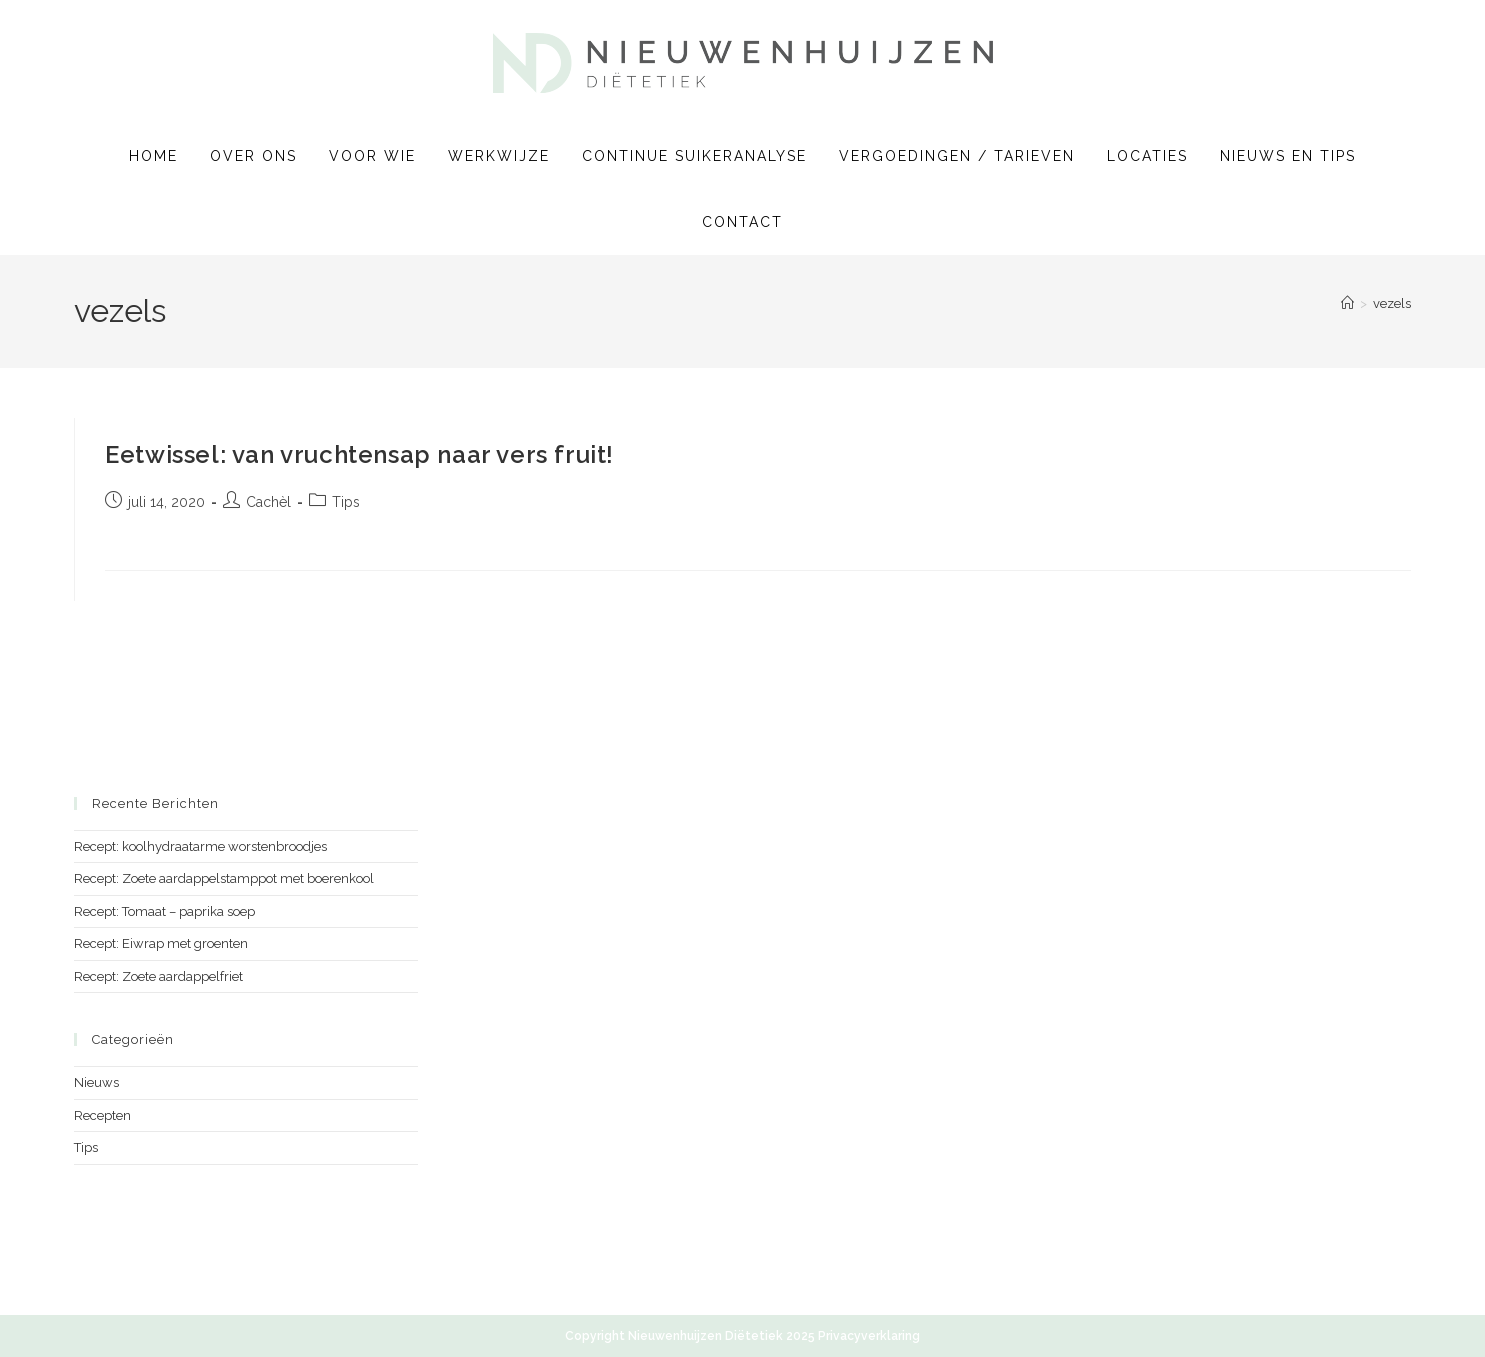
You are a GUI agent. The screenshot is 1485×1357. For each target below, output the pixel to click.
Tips (346, 502)
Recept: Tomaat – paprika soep (164, 911)
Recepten (102, 1115)
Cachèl (268, 502)
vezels (1392, 303)
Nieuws (96, 1082)
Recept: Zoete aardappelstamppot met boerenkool (224, 878)
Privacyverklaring (869, 1336)
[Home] (1347, 303)
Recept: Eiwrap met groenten (161, 943)
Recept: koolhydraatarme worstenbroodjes (200, 846)
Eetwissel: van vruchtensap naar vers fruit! (359, 454)
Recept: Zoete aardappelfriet (158, 976)
